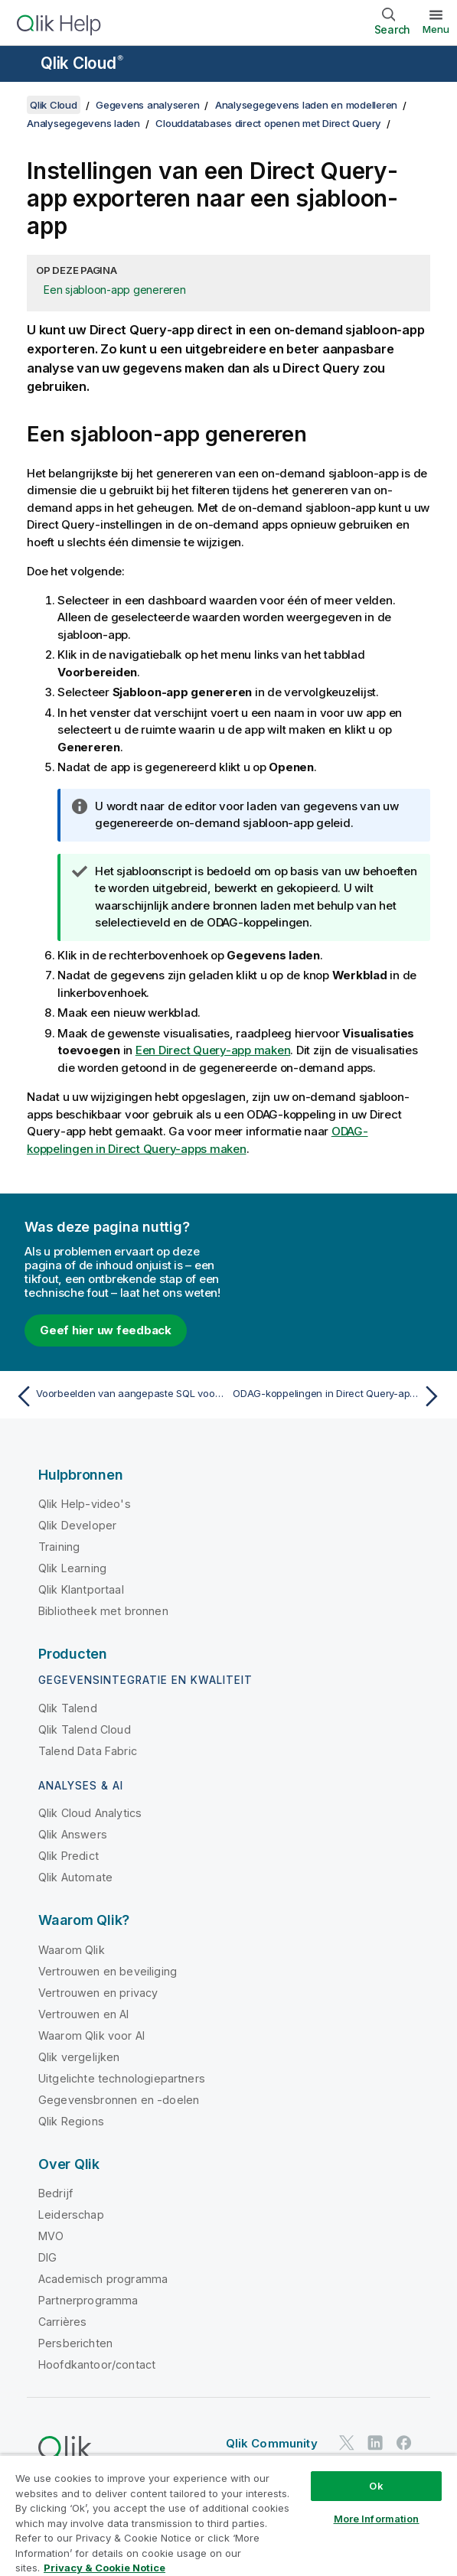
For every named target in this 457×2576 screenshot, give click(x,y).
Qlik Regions (71, 2121)
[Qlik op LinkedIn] (375, 2442)
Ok (376, 2486)
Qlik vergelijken (79, 2056)
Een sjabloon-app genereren (115, 289)
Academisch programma (103, 2278)
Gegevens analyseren (147, 105)
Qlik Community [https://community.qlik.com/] (272, 2443)
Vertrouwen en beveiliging (107, 1971)
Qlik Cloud (82, 63)
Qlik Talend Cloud (84, 1729)
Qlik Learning (72, 1568)
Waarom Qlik (71, 1949)
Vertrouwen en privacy (98, 1992)
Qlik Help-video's (84, 1503)
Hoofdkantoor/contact (96, 2364)
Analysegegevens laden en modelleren (306, 105)
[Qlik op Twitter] (346, 2442)
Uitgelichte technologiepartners (121, 2078)
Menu (436, 29)
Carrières (62, 2321)
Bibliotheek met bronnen (103, 1610)
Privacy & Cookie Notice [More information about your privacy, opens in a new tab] (104, 2567)
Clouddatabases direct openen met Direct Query (268, 123)
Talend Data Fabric (87, 1750)
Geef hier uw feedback (105, 1330)
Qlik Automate (75, 1877)
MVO (51, 2235)
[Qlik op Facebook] (404, 2442)
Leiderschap (71, 2214)
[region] (228, 2515)
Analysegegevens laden (83, 123)
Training (59, 1546)
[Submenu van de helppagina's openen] (21, 65)
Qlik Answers (72, 1834)
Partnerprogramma (88, 2300)
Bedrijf (55, 2193)
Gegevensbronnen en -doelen (118, 2099)
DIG (47, 2257)
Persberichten (75, 2343)
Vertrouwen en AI (83, 2014)
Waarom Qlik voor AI (91, 2035)
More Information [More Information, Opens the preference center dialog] (376, 2518)
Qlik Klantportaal (81, 1589)
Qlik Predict (68, 1855)
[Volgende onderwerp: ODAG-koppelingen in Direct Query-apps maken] (339, 1396)
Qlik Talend (67, 1708)
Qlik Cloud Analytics (90, 1812)
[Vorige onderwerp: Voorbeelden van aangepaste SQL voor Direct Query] (117, 1396)
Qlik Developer (77, 1525)
